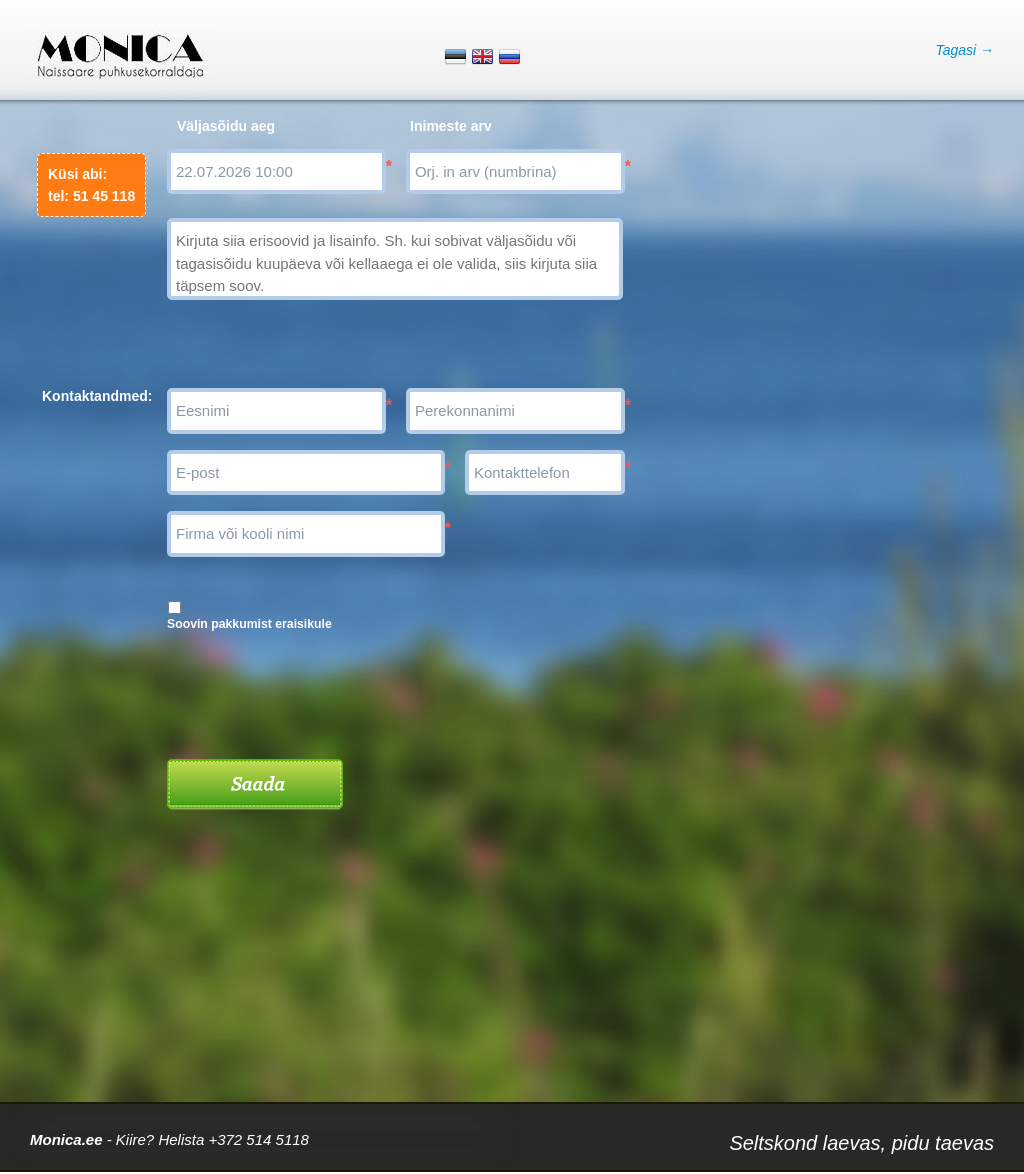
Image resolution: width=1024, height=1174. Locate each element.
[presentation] (319, 688)
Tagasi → (964, 50)
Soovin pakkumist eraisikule (249, 624)
